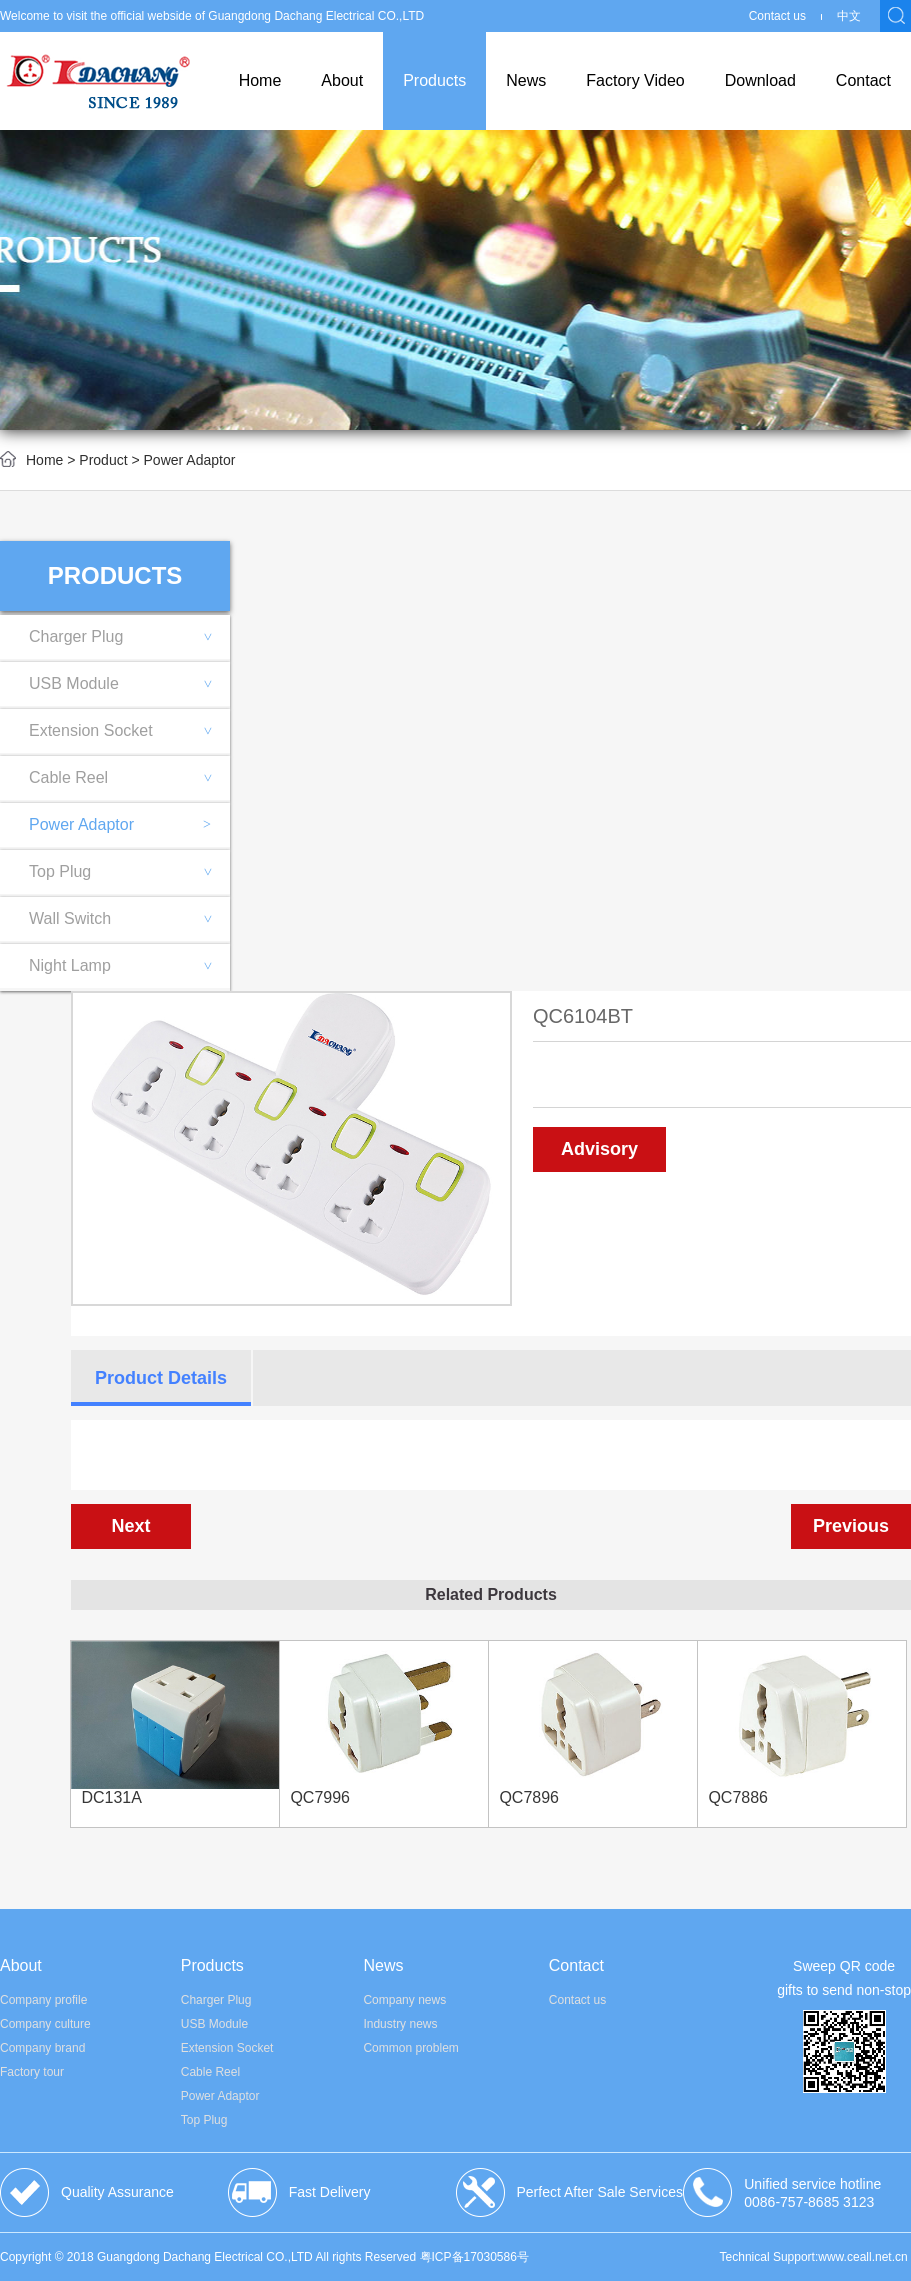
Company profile (43, 2000)
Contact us (777, 16)
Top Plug (129, 871)
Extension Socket (129, 730)
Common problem (410, 2048)
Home (260, 80)
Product (103, 460)
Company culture (45, 2024)
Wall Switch (129, 918)
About (342, 80)
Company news (404, 2000)
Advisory (599, 1149)
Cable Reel (129, 777)
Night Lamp (129, 965)
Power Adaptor (120, 825)
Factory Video (635, 80)
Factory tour (32, 2072)
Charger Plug (129, 636)
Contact (863, 80)
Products (434, 80)
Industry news (400, 2024)
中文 (849, 16)
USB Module (129, 683)
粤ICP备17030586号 (474, 2257)
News (526, 80)
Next (130, 1526)
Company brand (42, 2048)
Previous (851, 1526)
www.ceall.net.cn (862, 2257)
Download (760, 80)
